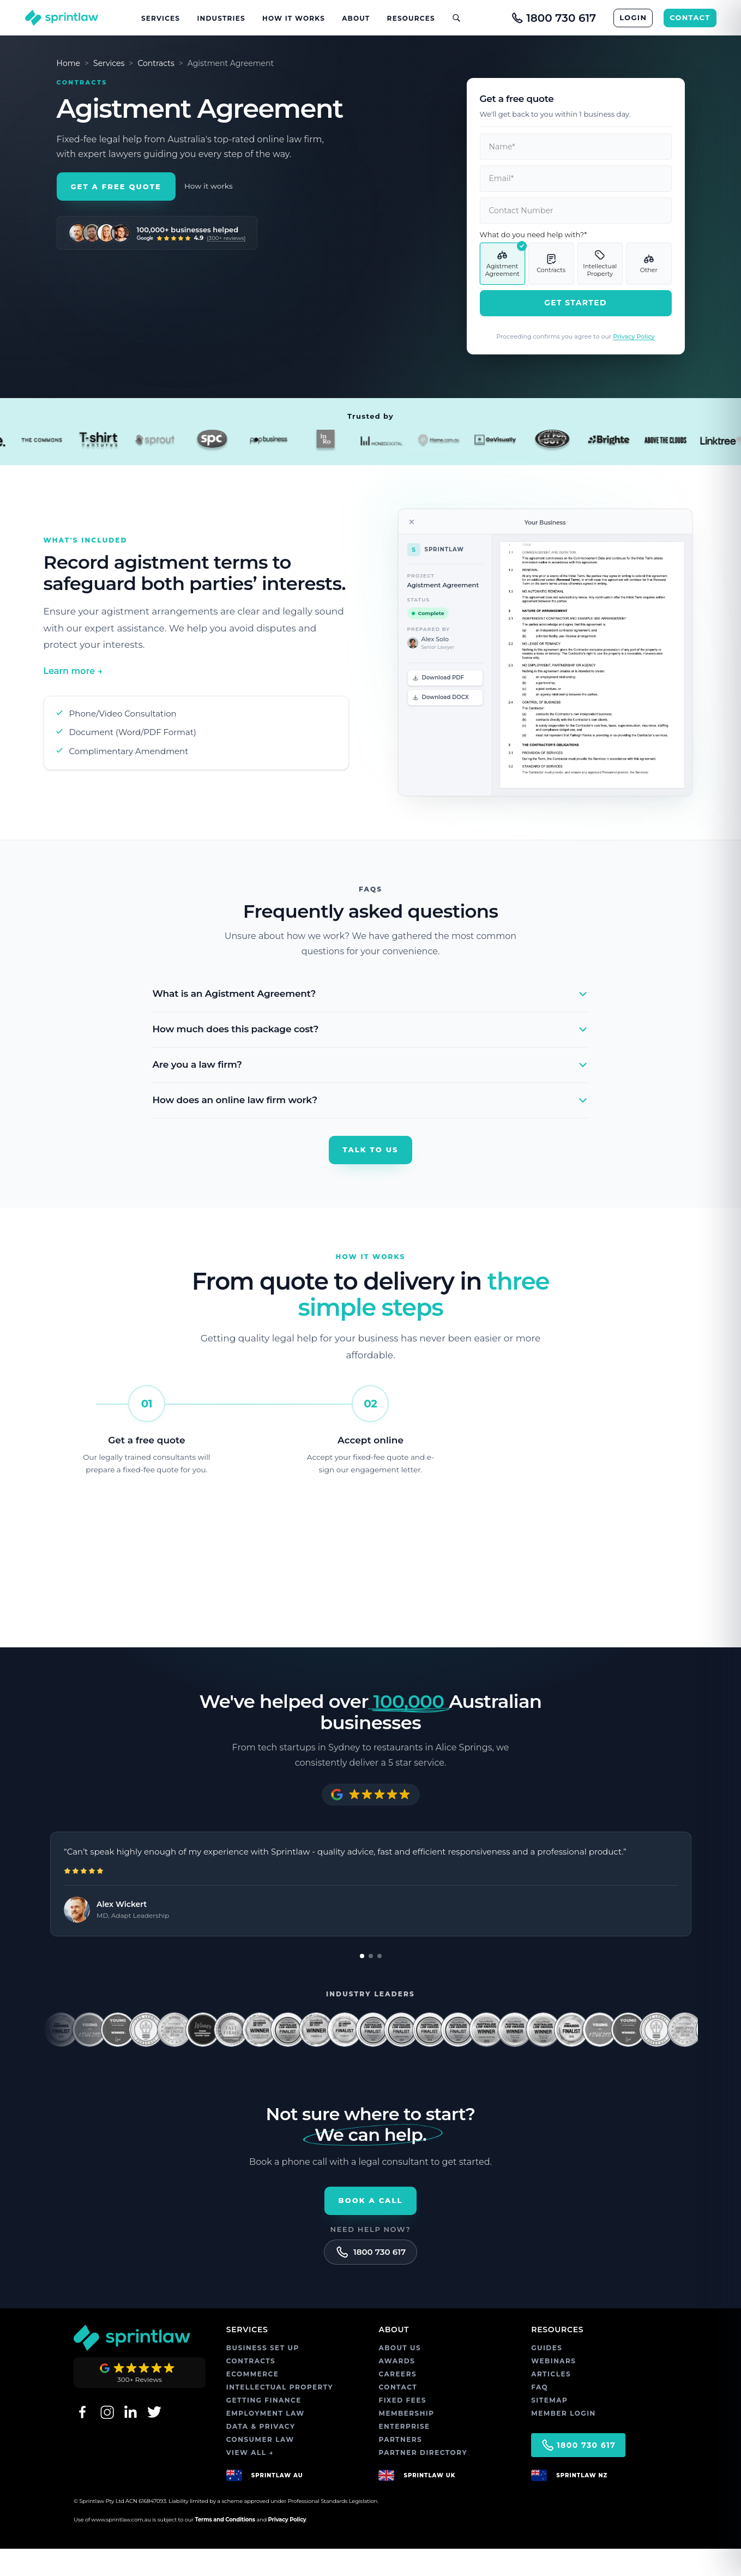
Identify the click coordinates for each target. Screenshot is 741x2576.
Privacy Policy (633, 336)
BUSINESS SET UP (262, 2375)
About (356, 18)
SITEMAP (549, 2427)
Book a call (371, 2227)
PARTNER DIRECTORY (422, 2480)
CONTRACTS (251, 2388)
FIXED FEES (402, 2427)
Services (160, 18)
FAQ (539, 2414)
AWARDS (396, 2388)
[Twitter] (154, 2438)
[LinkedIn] (130, 2438)
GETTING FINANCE (264, 2427)
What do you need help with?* (533, 234)
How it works (208, 214)
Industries (221, 18)
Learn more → (73, 671)
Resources (411, 18)
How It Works (293, 18)
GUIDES (546, 2375)
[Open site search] (452, 17)
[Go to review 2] (375, 1983)
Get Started (575, 303)
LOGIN (633, 17)
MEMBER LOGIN (563, 2440)
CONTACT (690, 17)
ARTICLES (551, 2401)
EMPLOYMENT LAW (265, 2440)
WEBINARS (553, 2388)
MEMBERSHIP (406, 2440)
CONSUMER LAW (260, 2467)
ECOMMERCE (252, 2401)
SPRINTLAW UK (429, 2502)
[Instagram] (106, 2438)
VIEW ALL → (250, 2480)
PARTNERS (400, 2467)
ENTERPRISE (404, 2453)
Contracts (155, 63)
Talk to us (371, 1149)
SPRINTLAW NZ (581, 2502)
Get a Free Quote (116, 215)
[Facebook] (82, 2438)
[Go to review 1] (366, 1983)
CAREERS (397, 2401)
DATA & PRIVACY (261, 2453)
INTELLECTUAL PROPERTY (279, 2414)
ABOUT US (399, 2375)
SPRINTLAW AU (277, 2502)
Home (68, 63)
